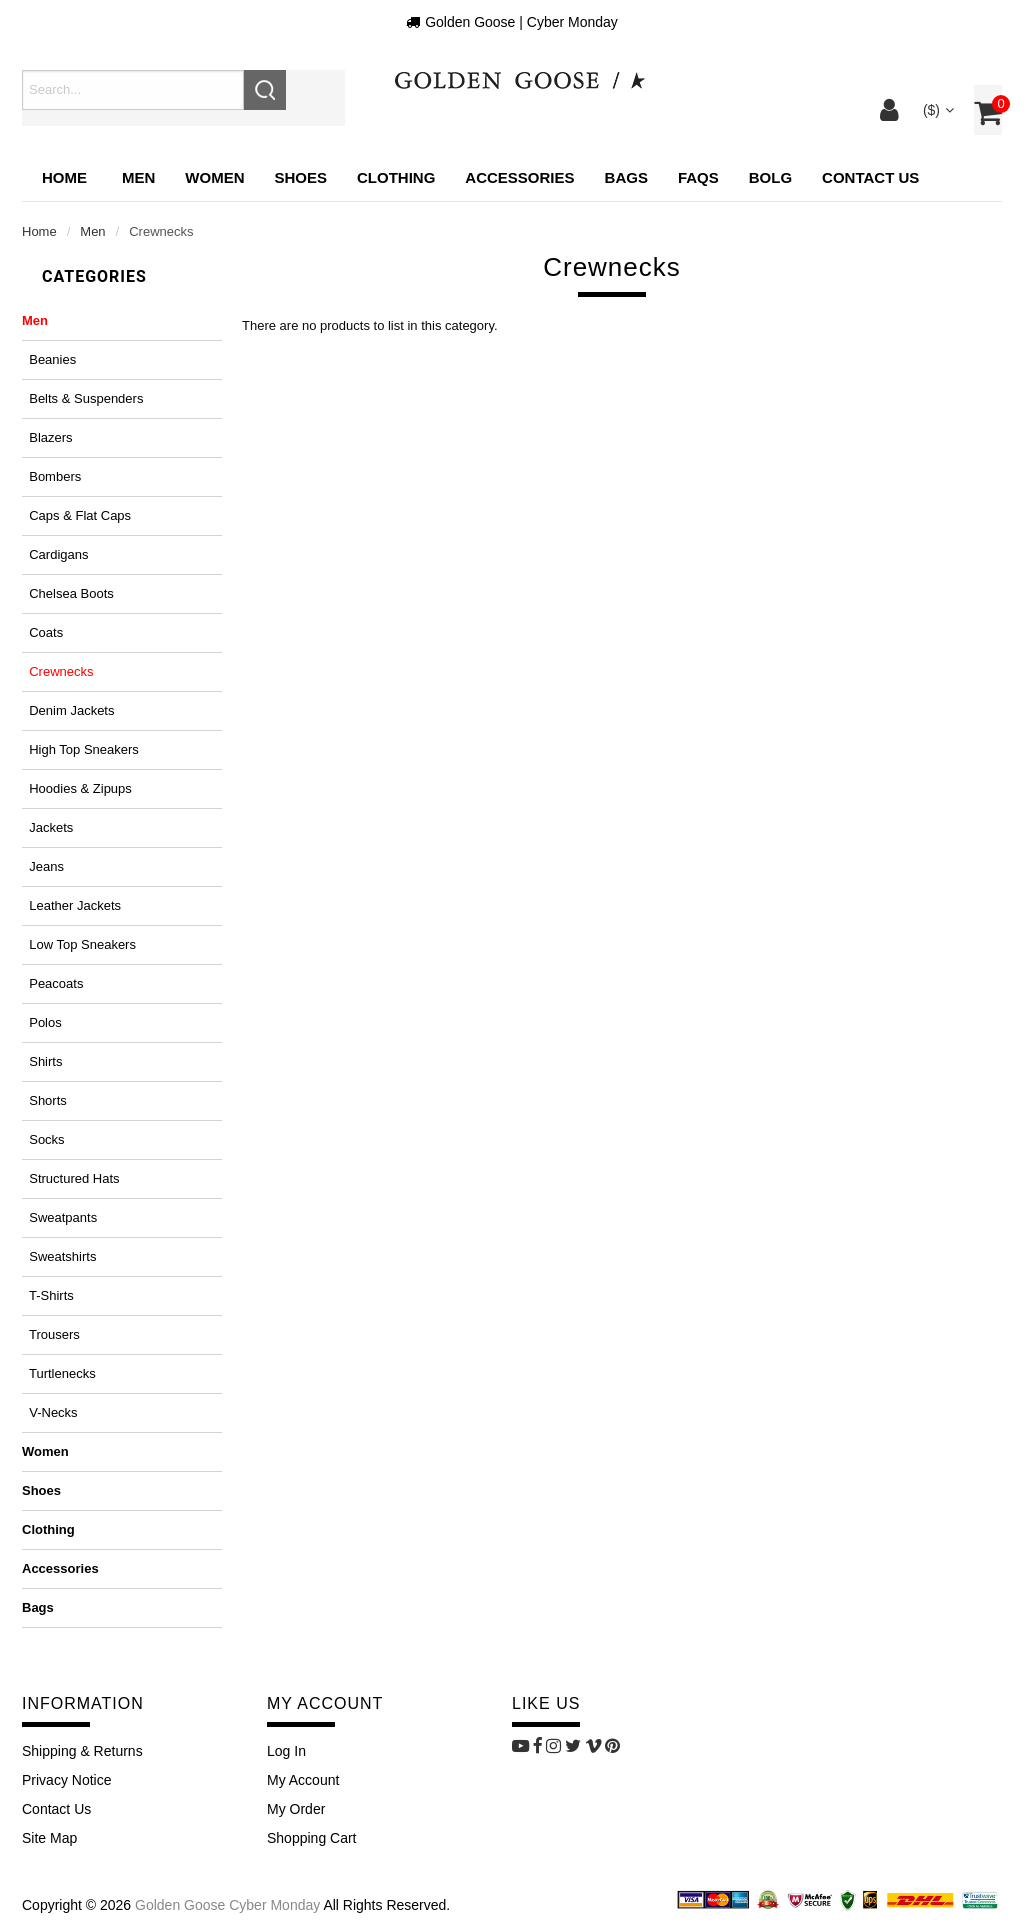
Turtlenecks (59, 1373)
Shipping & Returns (82, 1751)
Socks (43, 1139)
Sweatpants (59, 1217)
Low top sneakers (79, 944)
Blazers (47, 437)
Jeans (43, 866)
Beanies (49, 359)
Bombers (51, 476)
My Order (296, 1809)
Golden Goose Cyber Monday (227, 1905)
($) (936, 110)
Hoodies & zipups (77, 788)
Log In (286, 1751)
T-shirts (48, 1295)
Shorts (44, 1100)
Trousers (51, 1334)
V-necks (50, 1412)
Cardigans (55, 554)
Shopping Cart (312, 1838)
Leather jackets (71, 905)
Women (45, 1451)
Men (92, 231)
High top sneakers (80, 749)
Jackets (47, 827)
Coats (42, 632)
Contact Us (56, 1809)
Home (64, 177)
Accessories (60, 1568)
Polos (42, 1022)
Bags (38, 1607)
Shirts (42, 1061)
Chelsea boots (68, 593)
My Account (303, 1780)
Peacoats (52, 983)
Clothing (48, 1529)
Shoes (41, 1490)
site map (49, 1838)
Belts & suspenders (82, 398)
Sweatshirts (59, 1256)
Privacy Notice (66, 1780)
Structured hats (71, 1178)
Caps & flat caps (76, 515)
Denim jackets (68, 710)
